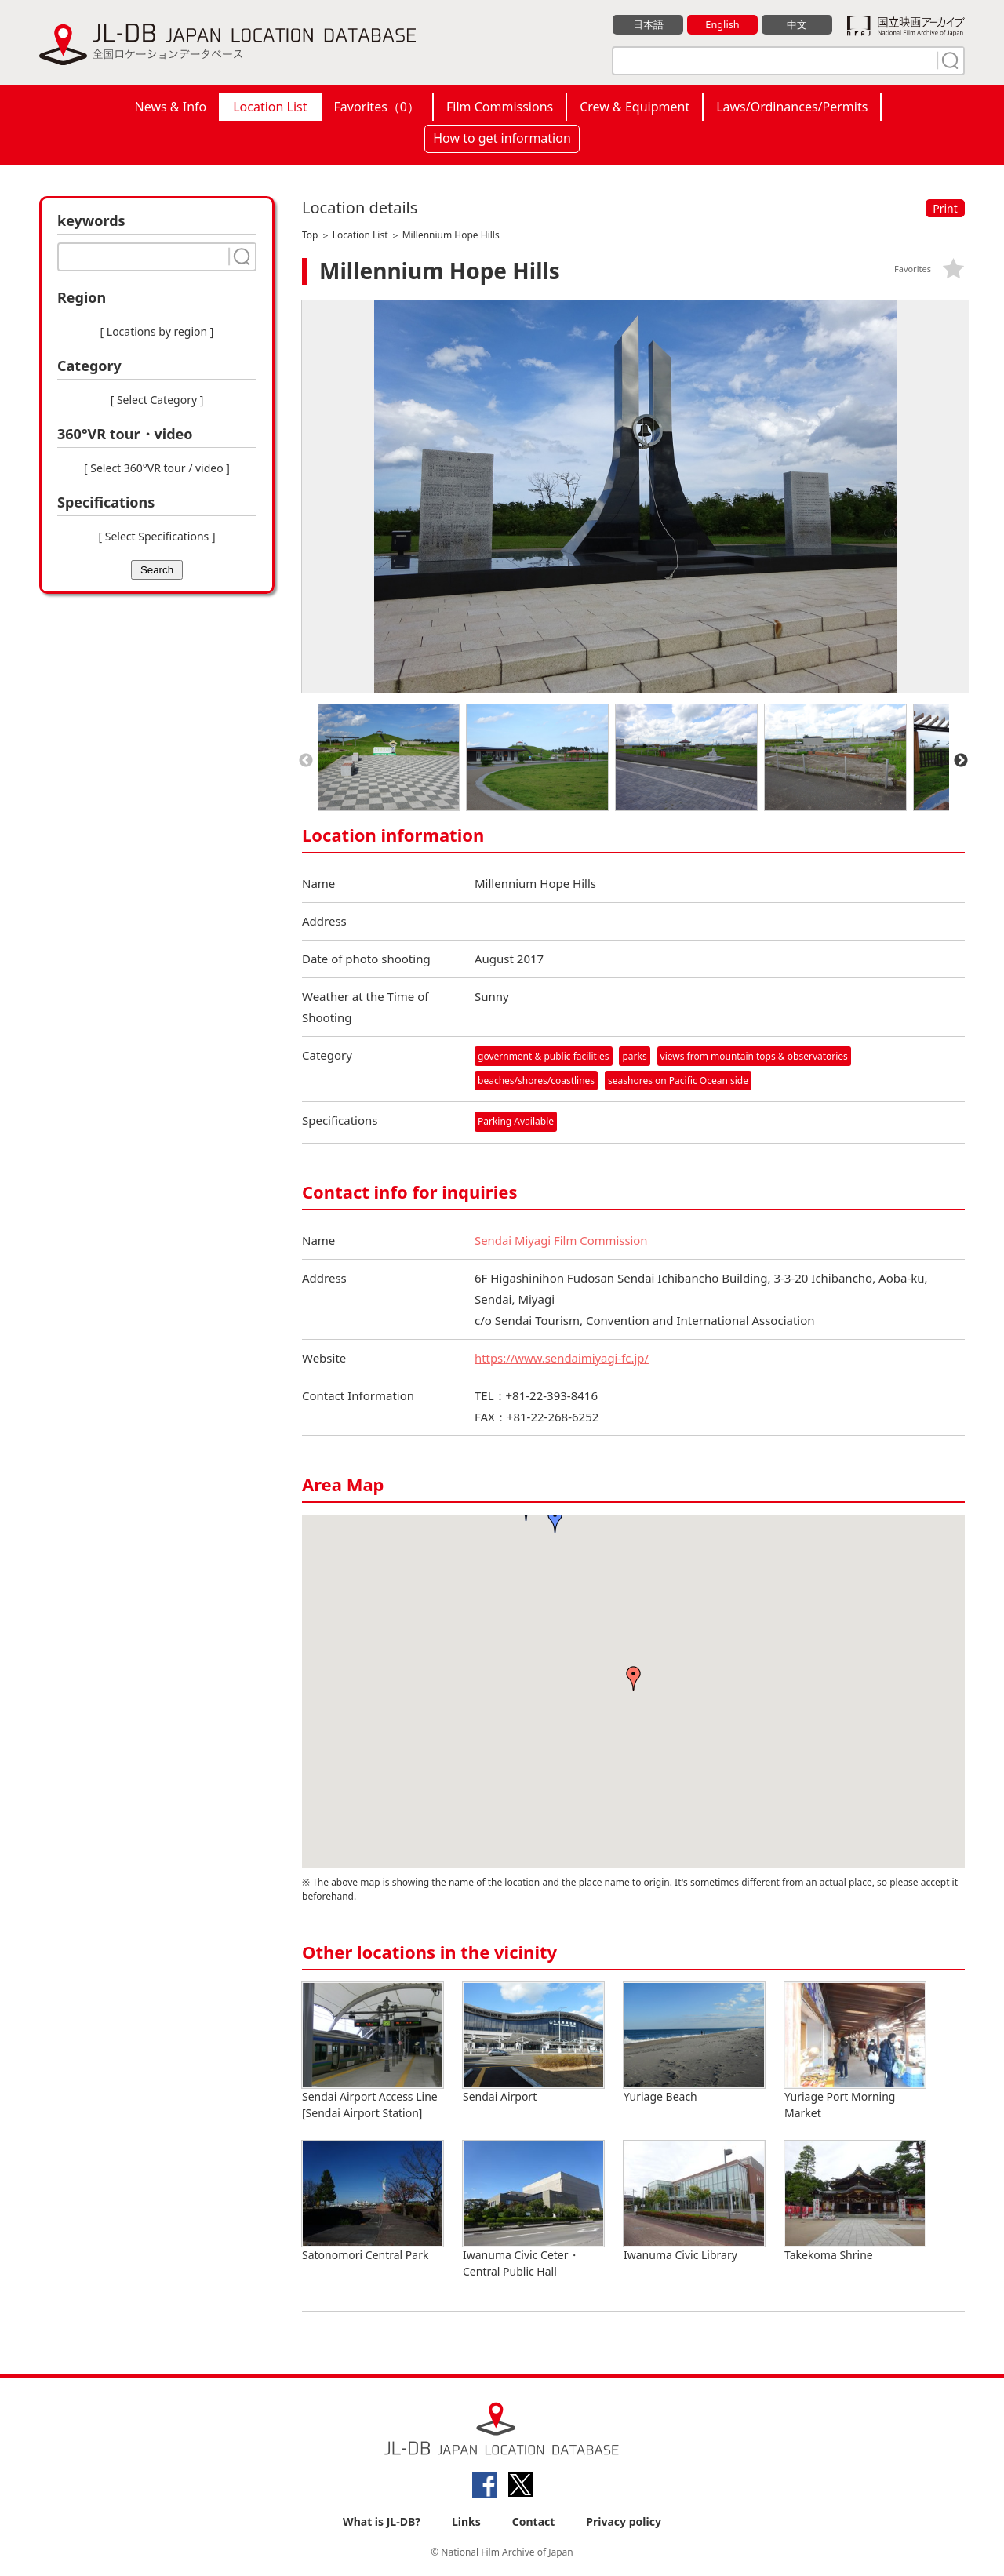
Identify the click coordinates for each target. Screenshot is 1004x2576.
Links (466, 2522)
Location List (270, 106)
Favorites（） (377, 106)
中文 (797, 24)
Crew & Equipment (634, 106)
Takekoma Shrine (855, 2201)
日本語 (648, 24)
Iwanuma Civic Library (694, 2201)
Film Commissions (499, 106)
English (722, 24)
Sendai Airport (533, 2043)
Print (945, 208)
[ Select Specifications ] (156, 536)
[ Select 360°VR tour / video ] (157, 467)
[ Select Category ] (157, 399)
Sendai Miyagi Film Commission (562, 1240)
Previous (306, 761)
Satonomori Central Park (372, 2201)
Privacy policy (623, 2522)
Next (961, 761)
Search (156, 570)
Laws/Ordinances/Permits (792, 106)
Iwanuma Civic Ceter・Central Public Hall (533, 2210)
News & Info (171, 106)
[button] (633, 1678)
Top (310, 235)
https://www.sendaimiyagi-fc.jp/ (562, 1358)
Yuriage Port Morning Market (855, 2051)
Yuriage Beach (694, 2043)
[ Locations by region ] (157, 331)
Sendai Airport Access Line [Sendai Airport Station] (372, 2051)
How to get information (502, 138)
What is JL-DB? (381, 2522)
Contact (533, 2522)
